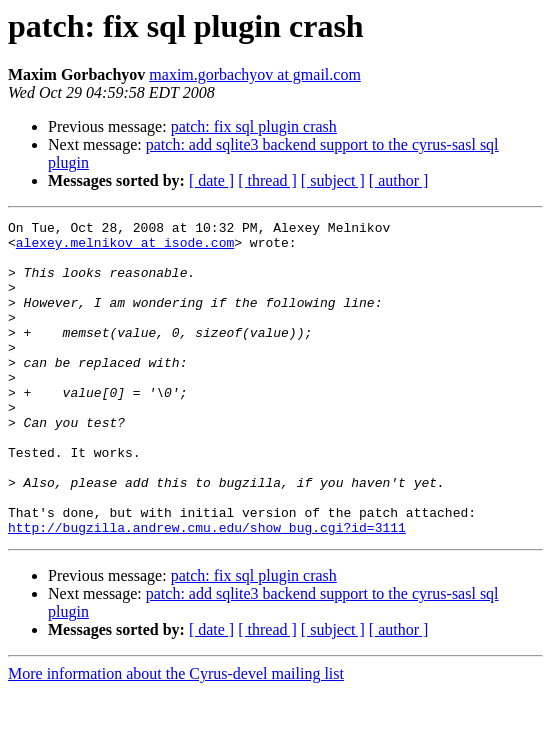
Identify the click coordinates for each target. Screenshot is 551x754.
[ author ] (399, 180)
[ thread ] (267, 180)
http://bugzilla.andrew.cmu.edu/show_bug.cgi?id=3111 (207, 590)
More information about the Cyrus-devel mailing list (176, 736)
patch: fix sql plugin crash (254, 126)
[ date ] (211, 180)
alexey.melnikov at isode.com (125, 248)
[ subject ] (333, 180)
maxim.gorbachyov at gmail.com (255, 74)
